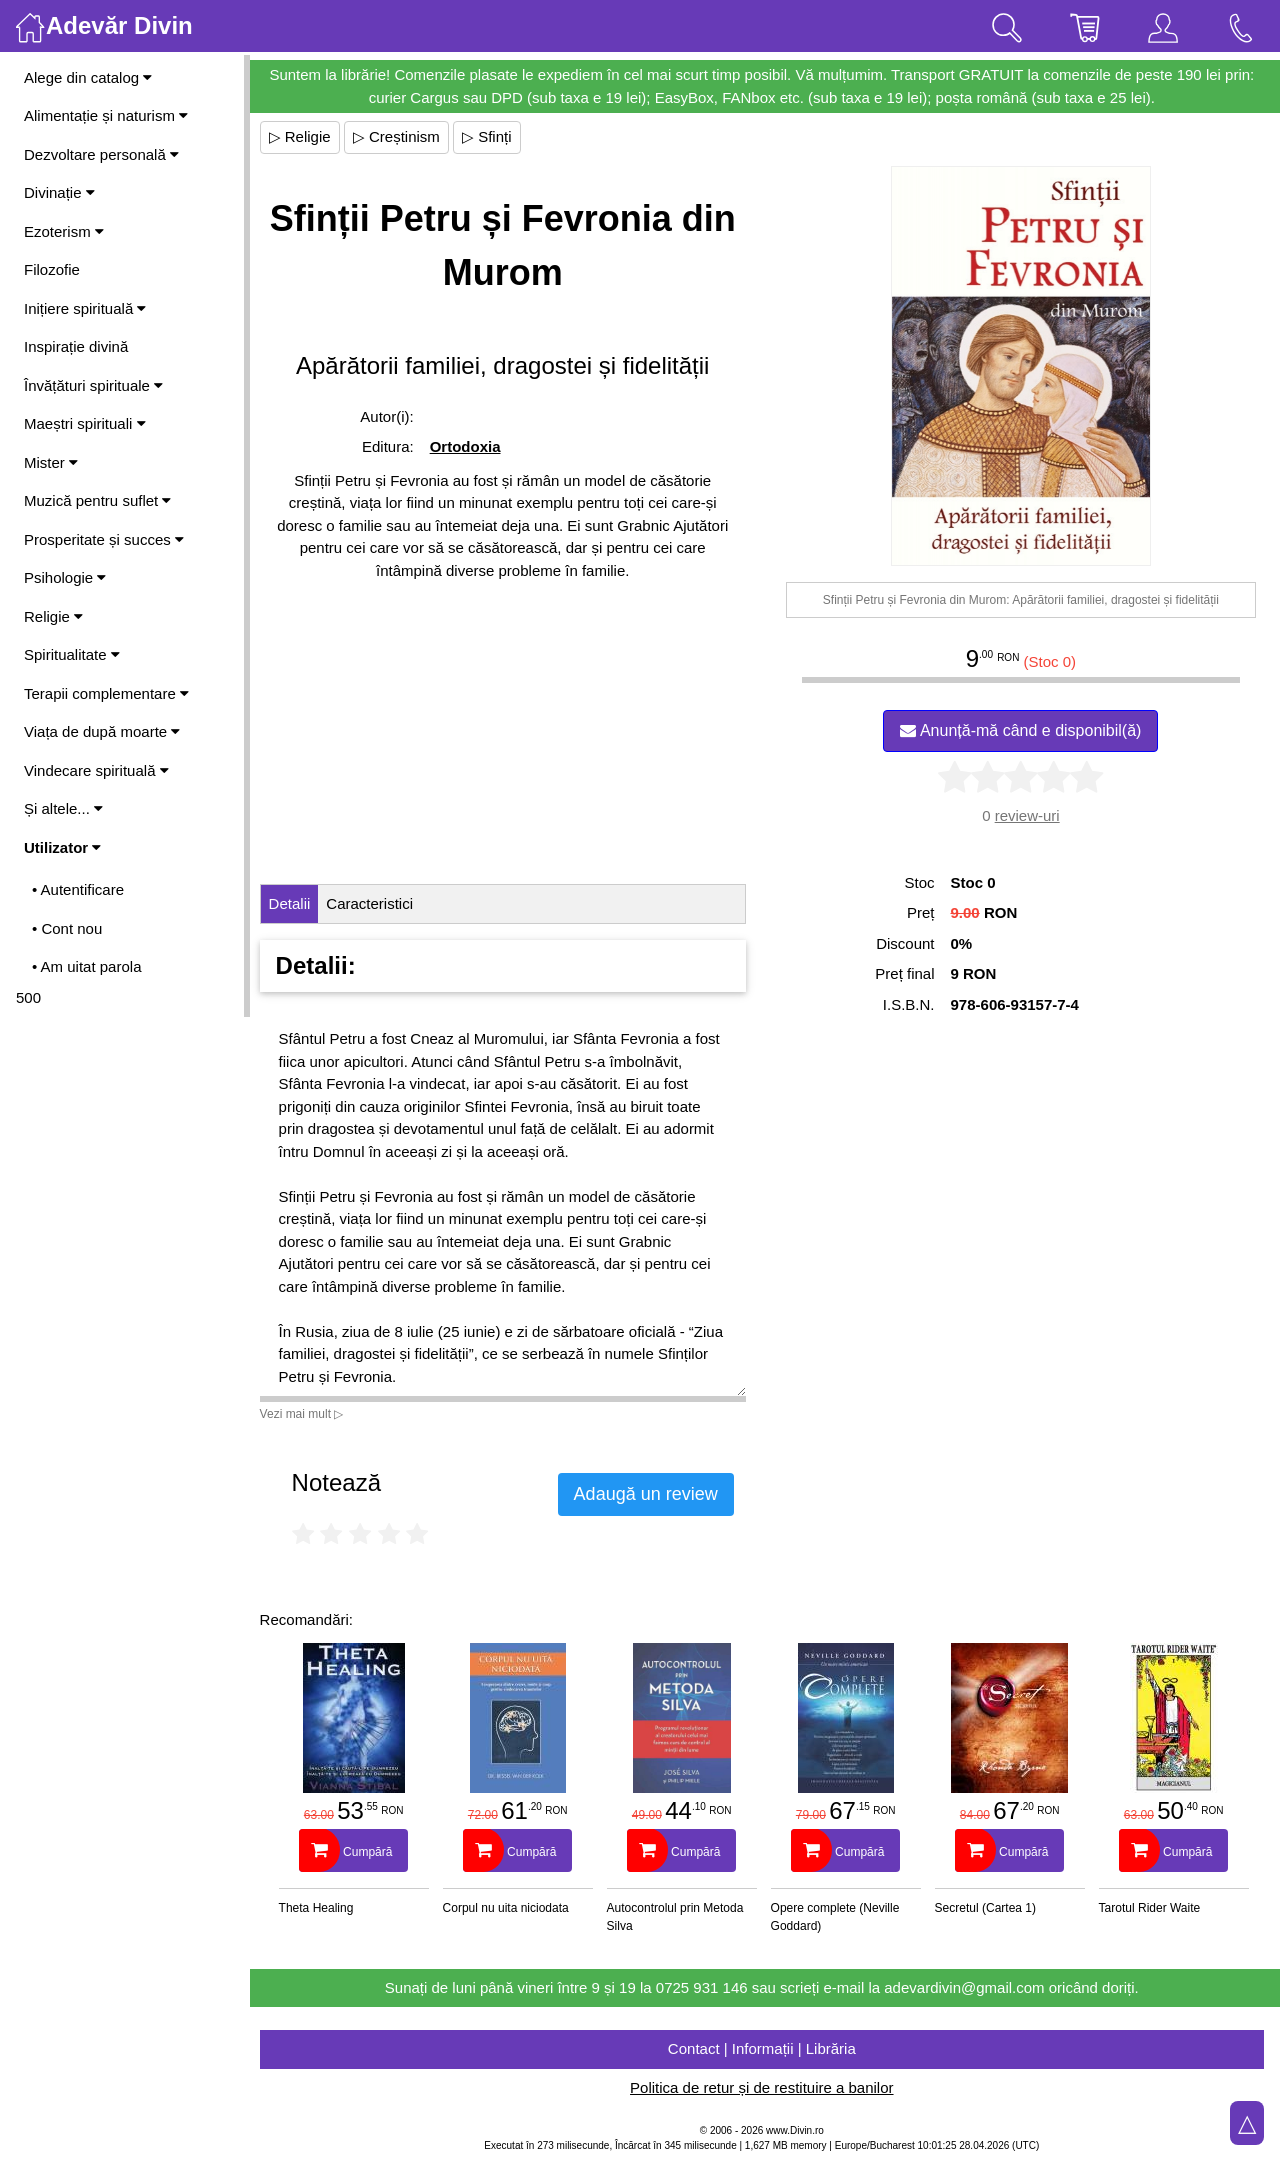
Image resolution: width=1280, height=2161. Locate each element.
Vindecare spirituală (96, 770)
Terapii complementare (106, 693)
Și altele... (63, 808)
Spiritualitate (72, 654)
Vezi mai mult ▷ (308, 1414)
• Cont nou (67, 928)
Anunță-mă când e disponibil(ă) (1022, 730)
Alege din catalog (88, 77)
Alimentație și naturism (106, 115)
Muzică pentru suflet (97, 500)
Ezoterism (64, 231)
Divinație (59, 192)
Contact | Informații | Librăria (765, 2048)
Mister (51, 462)
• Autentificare (78, 889)
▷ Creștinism (402, 136)
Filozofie (52, 269)
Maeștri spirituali (85, 423)
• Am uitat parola (86, 966)
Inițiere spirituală (85, 308)
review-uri (1028, 815)
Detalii (296, 903)
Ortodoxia (470, 446)
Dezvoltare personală (101, 154)
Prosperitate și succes (104, 539)
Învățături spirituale (93, 385)
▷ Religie (306, 136)
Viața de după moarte (102, 731)
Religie (53, 616)
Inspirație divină (76, 346)
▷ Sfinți (493, 136)
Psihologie (65, 577)
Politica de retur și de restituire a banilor (764, 2087)
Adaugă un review (652, 1494)
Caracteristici (376, 903)
